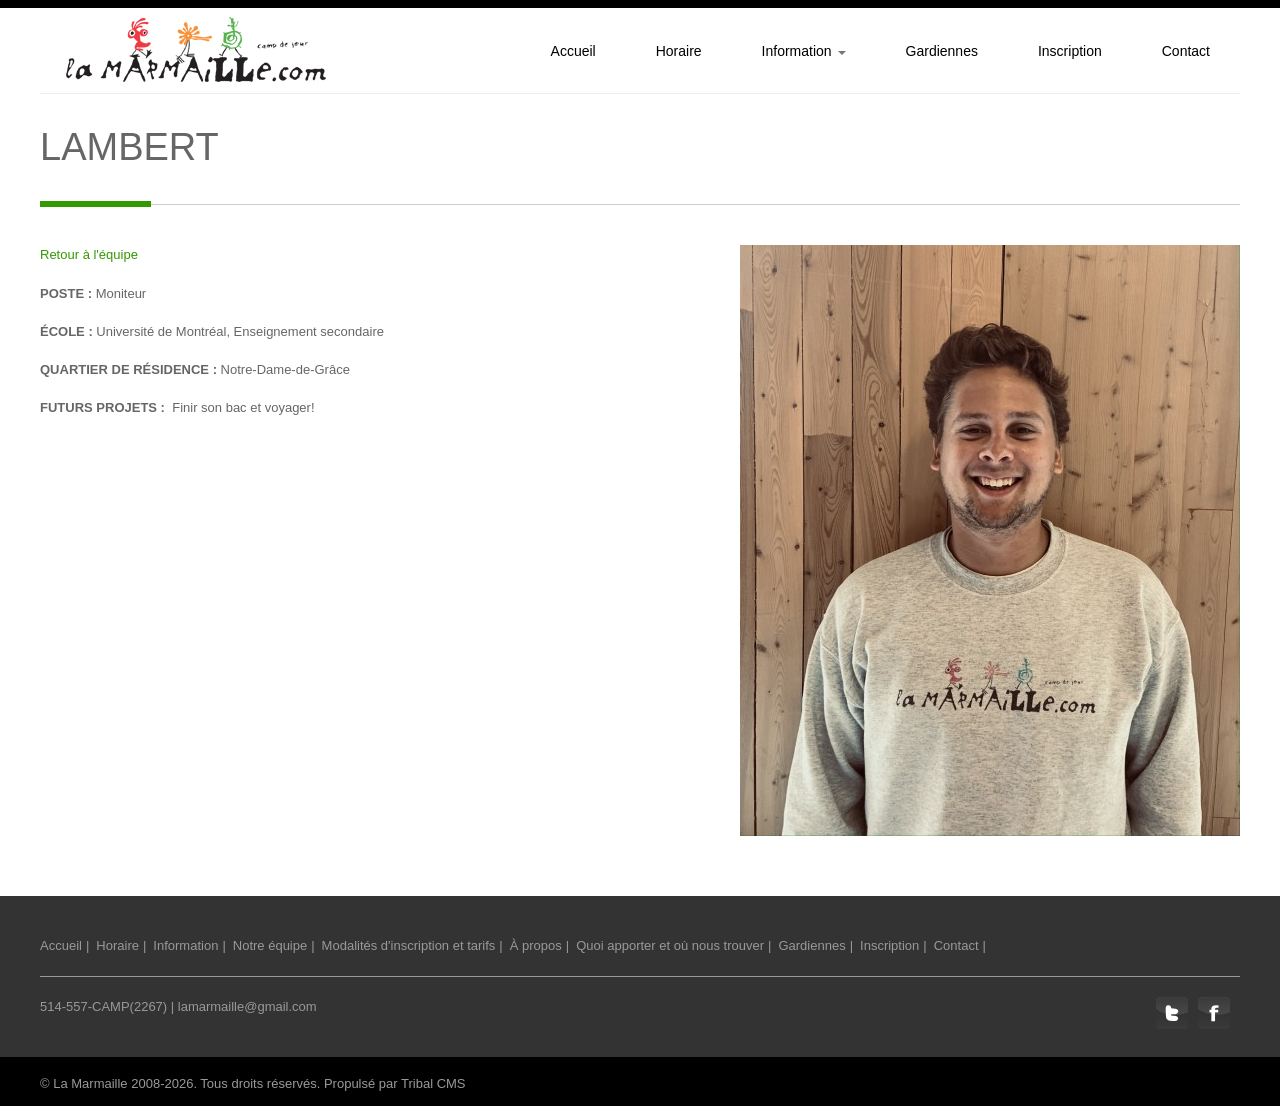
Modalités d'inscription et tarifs (409, 945)
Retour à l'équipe (89, 254)
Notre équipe (270, 945)
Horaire (117, 945)
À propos (536, 945)
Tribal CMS (433, 1083)
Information (185, 945)
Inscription (889, 945)
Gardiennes (811, 945)
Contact (956, 945)
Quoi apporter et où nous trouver (670, 945)
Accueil (61, 945)
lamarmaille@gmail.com (247, 1006)
